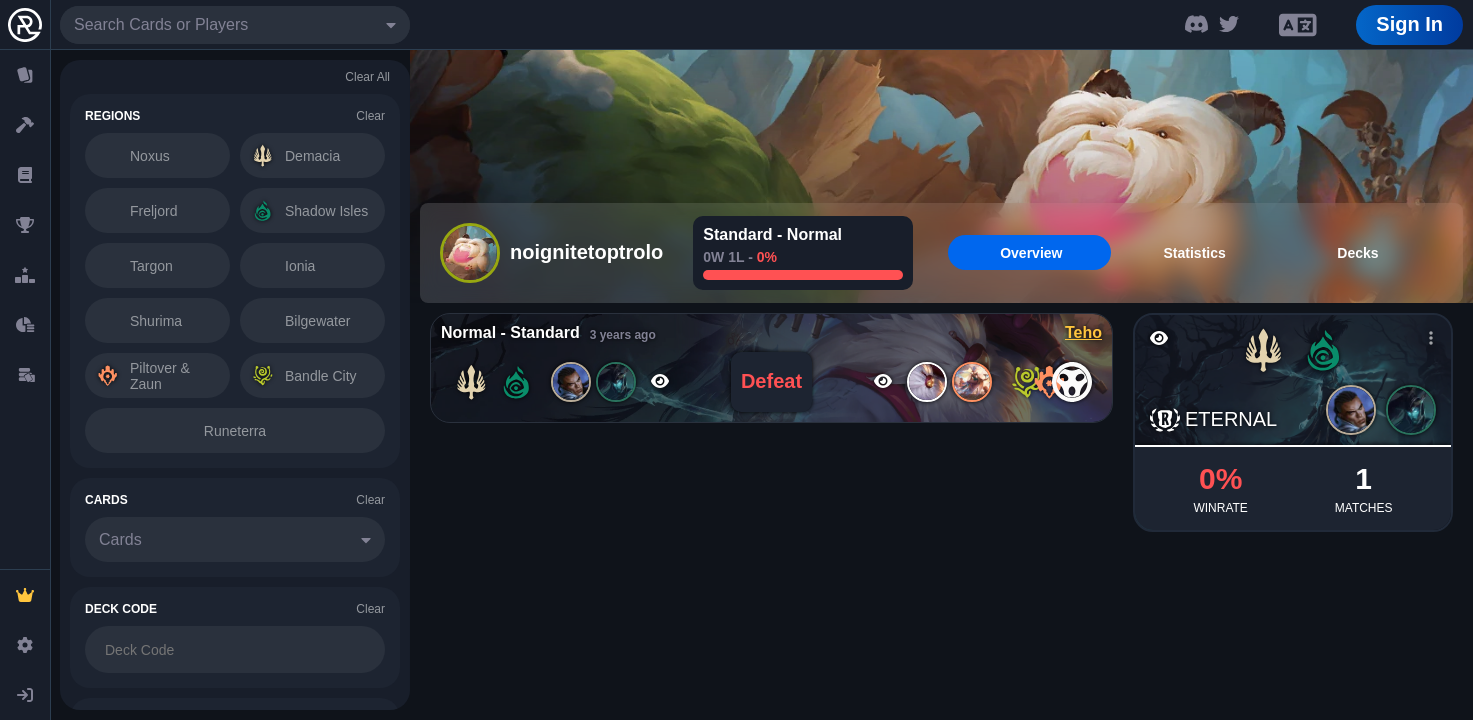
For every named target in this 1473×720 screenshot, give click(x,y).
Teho (1083, 332)
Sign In (1409, 24)
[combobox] (235, 25)
